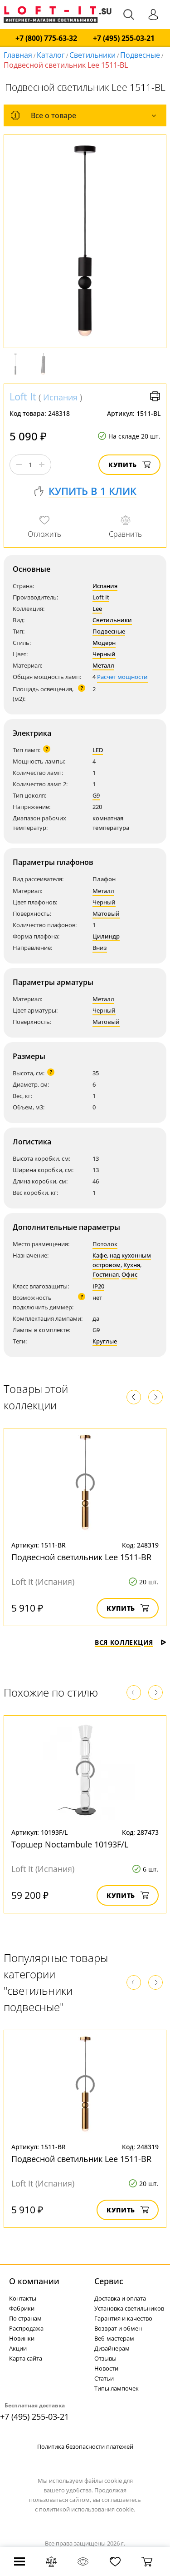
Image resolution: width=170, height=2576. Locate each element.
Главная (18, 55)
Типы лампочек (116, 2388)
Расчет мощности (122, 677)
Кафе (99, 1255)
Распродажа (26, 2328)
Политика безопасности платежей (85, 2446)
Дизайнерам (112, 2348)
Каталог (51, 55)
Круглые (104, 1341)
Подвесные (140, 55)
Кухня (131, 1265)
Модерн (104, 643)
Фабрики (21, 2308)
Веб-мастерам (114, 2338)
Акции (18, 2348)
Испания (60, 397)
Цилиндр (106, 936)
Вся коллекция (130, 1642)
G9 (96, 795)
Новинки (21, 2338)
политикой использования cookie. (87, 2509)
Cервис (108, 2281)
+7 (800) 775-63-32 (46, 38)
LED (97, 750)
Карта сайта (25, 2358)
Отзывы (105, 2358)
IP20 (98, 1286)
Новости (106, 2368)
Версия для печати (155, 396)
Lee (97, 608)
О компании (34, 2281)
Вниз (99, 948)
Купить (129, 464)
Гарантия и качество (123, 2318)
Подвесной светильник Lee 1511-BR (81, 1557)
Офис (129, 1274)
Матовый (106, 913)
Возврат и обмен (118, 2328)
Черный (104, 654)
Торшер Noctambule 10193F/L (69, 1844)
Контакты (22, 2298)
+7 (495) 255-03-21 (124, 38)
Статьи (104, 2378)
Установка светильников (129, 2308)
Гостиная (105, 1274)
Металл (103, 665)
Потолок (104, 1244)
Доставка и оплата (120, 2298)
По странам (25, 2318)
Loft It (23, 396)
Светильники (92, 55)
